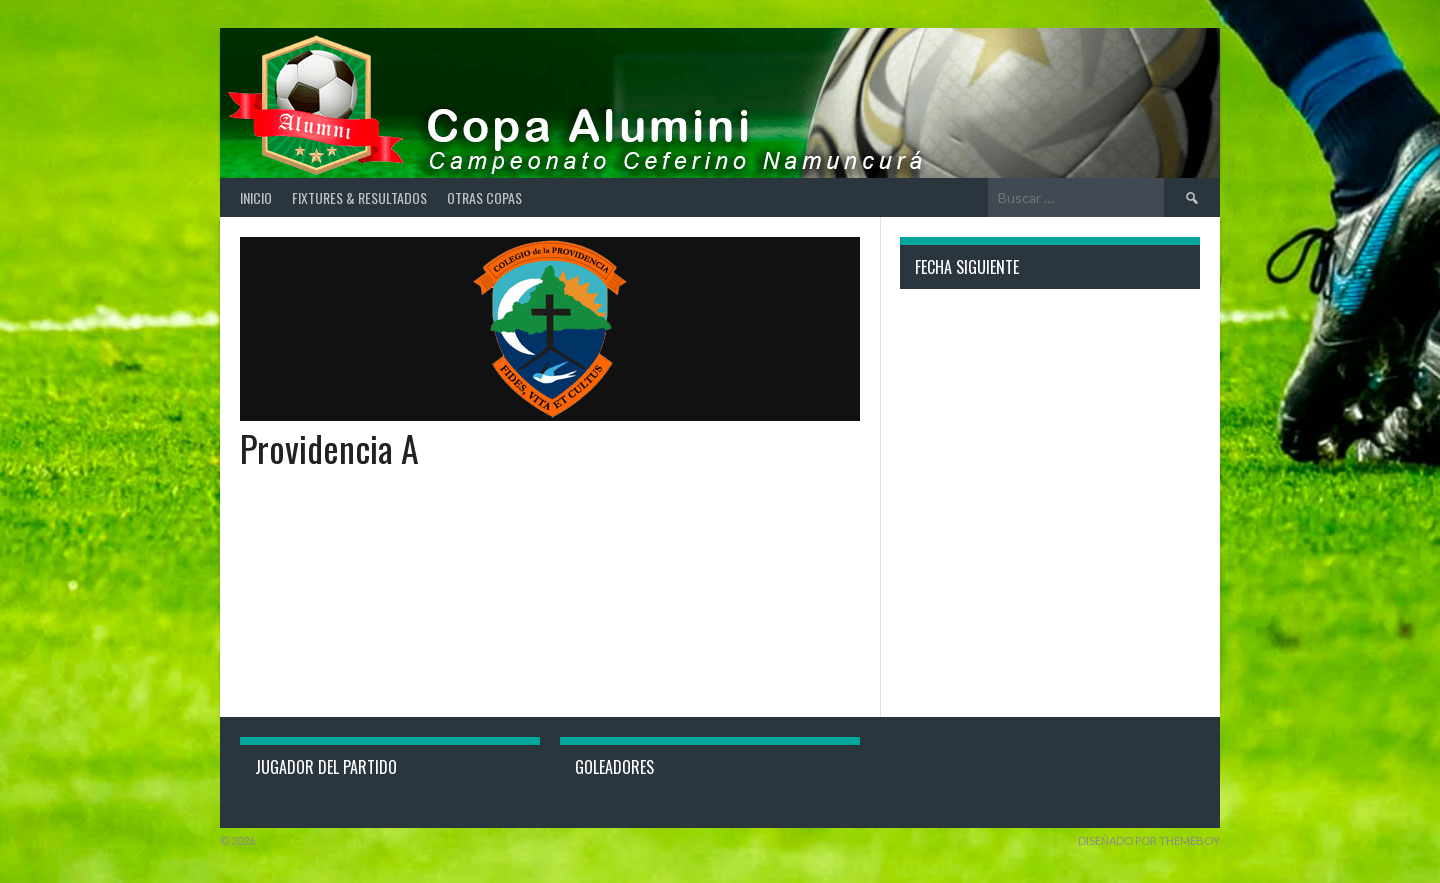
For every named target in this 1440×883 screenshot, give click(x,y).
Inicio (256, 197)
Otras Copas (484, 197)
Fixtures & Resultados (359, 197)
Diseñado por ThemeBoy (1149, 840)
